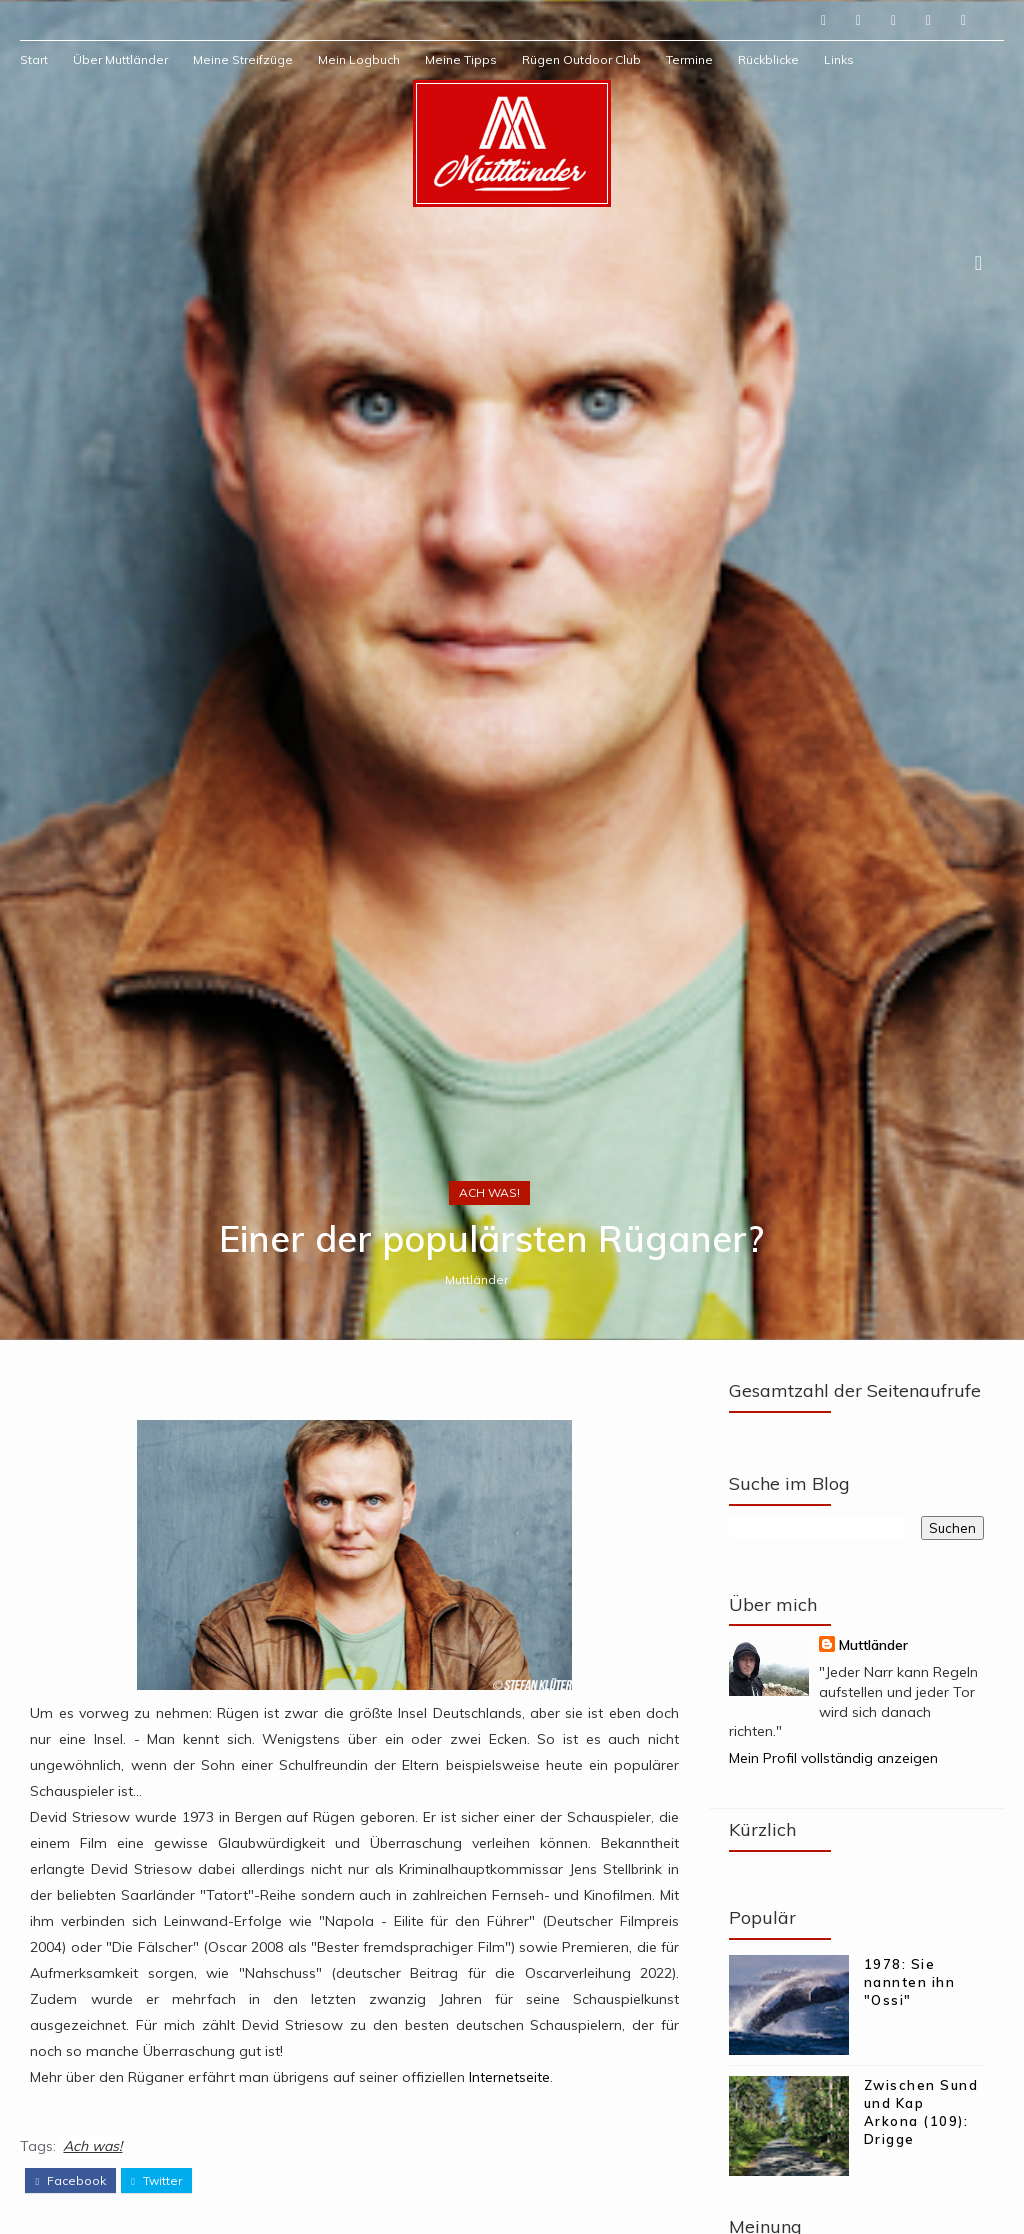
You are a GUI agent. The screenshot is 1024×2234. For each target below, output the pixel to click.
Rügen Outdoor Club (581, 59)
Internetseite (509, 2077)
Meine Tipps (461, 59)
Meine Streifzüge (243, 59)
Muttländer (476, 1279)
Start (34, 59)
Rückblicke (768, 59)
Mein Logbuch (359, 59)
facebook (70, 2181)
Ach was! (489, 1192)
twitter (156, 2181)
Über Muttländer (120, 59)
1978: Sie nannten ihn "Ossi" (910, 1982)
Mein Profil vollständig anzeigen (833, 1758)
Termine (689, 59)
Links (839, 59)
